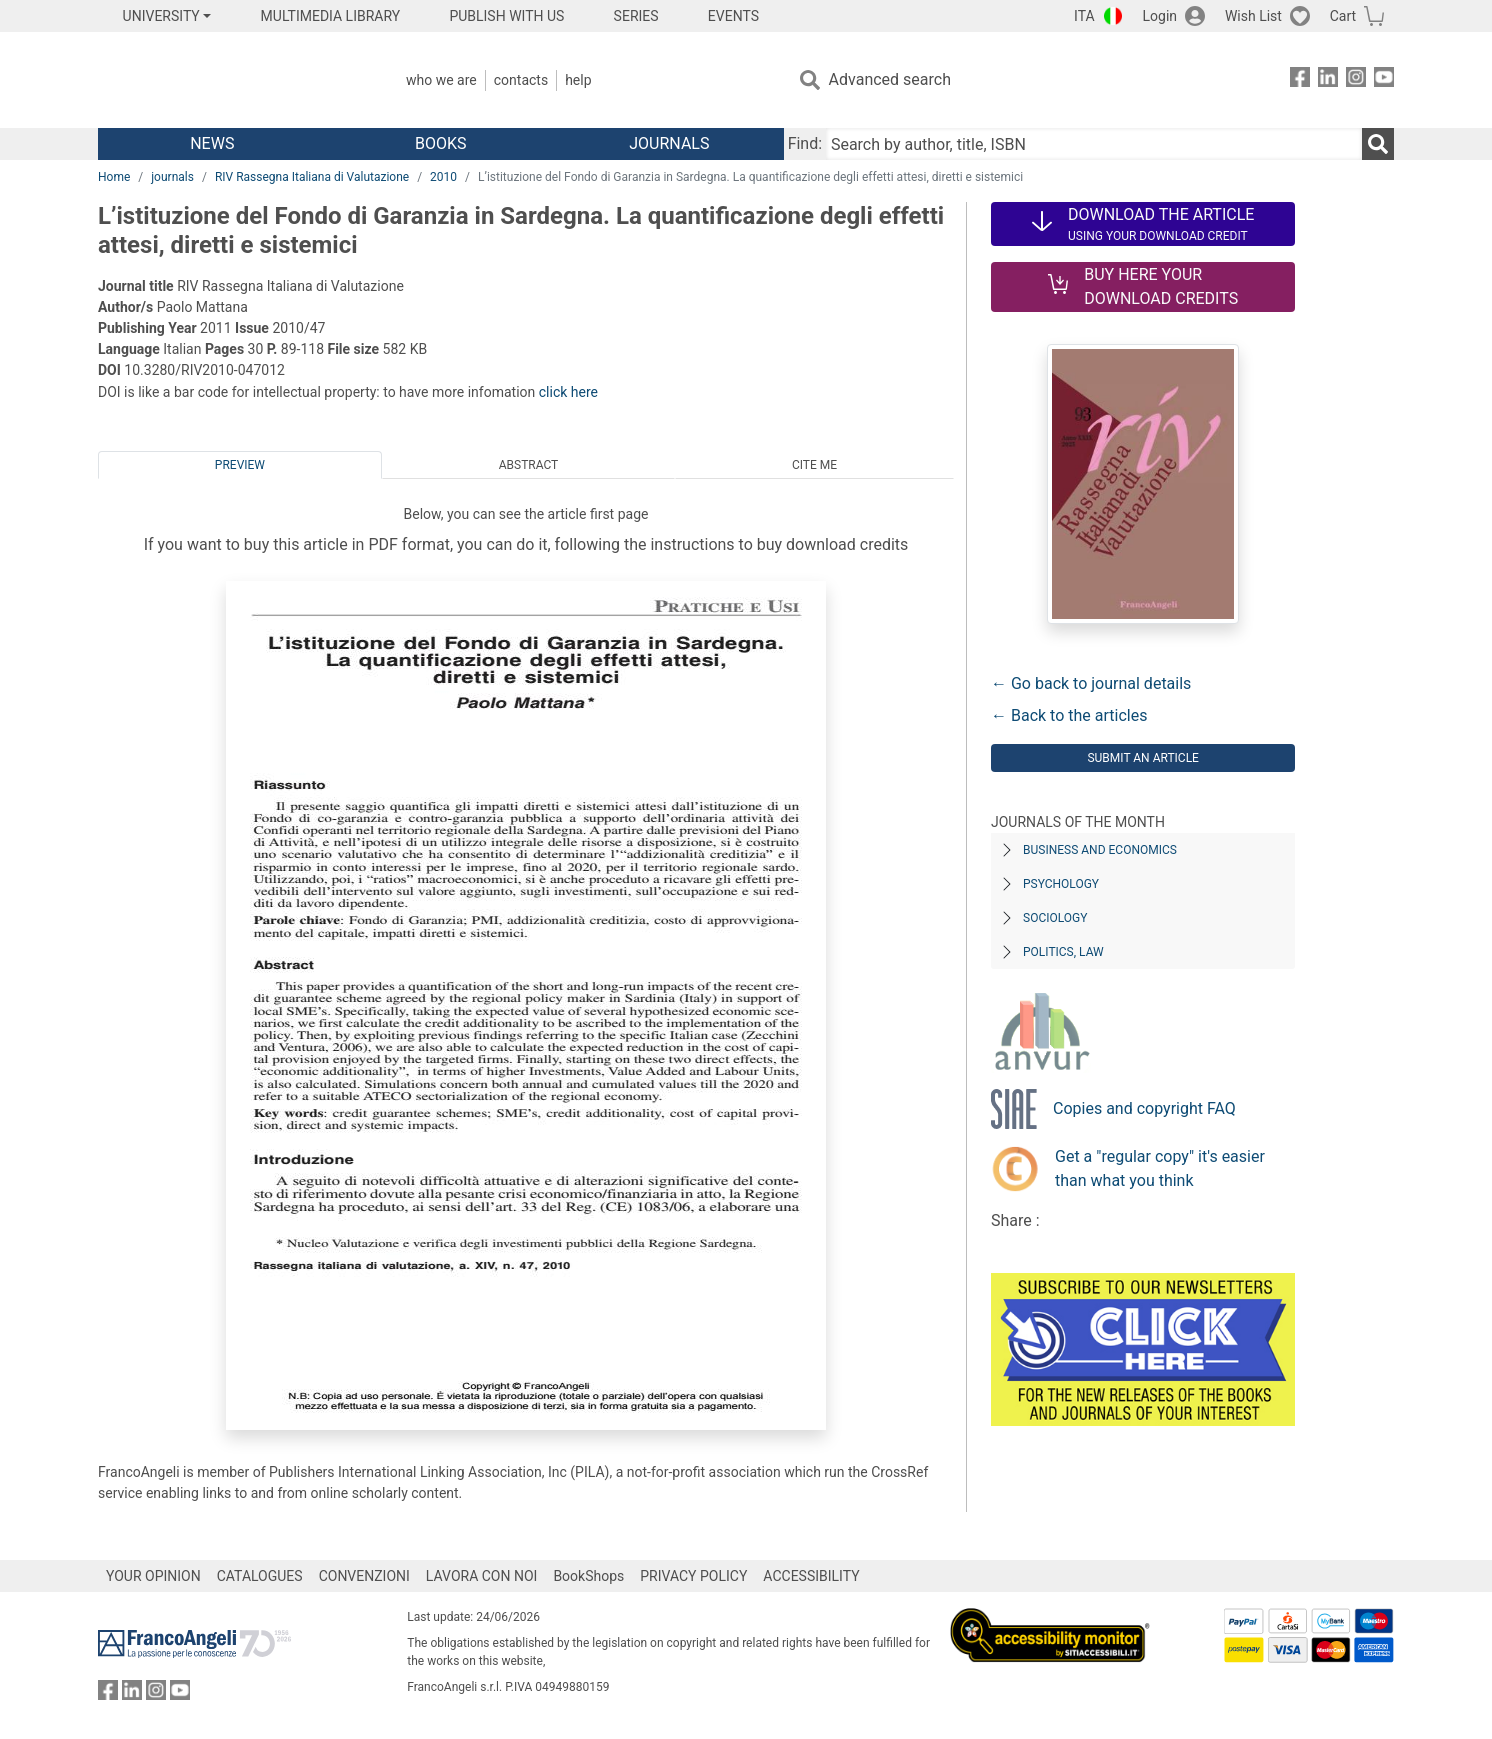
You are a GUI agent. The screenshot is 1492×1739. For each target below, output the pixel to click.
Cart (1343, 16)
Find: (805, 143)
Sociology (1055, 918)
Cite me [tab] (814, 465)
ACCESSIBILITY (811, 1576)
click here (568, 392)
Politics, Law (1063, 952)
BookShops (588, 1576)
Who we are (441, 80)
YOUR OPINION (153, 1576)
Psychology (1061, 884)
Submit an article (1143, 758)
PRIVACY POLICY (693, 1576)
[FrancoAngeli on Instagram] (1356, 80)
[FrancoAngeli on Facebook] (1300, 80)
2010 (443, 177)
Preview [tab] (240, 465)
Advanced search (890, 79)
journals (172, 177)
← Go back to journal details (1091, 683)
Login (1160, 16)
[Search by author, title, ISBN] (1094, 144)
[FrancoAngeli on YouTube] (1384, 80)
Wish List (1253, 16)
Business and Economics (1100, 850)
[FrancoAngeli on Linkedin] (1328, 80)
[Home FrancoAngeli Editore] (230, 80)
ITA (1084, 16)
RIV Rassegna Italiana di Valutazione (312, 177)
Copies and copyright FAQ (1144, 1108)
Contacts (521, 80)
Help (578, 80)
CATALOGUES (260, 1576)
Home (114, 177)
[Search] (1378, 144)
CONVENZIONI (364, 1576)
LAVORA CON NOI (482, 1576)
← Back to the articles (1069, 715)
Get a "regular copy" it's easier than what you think (1160, 1168)
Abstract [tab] (529, 465)
